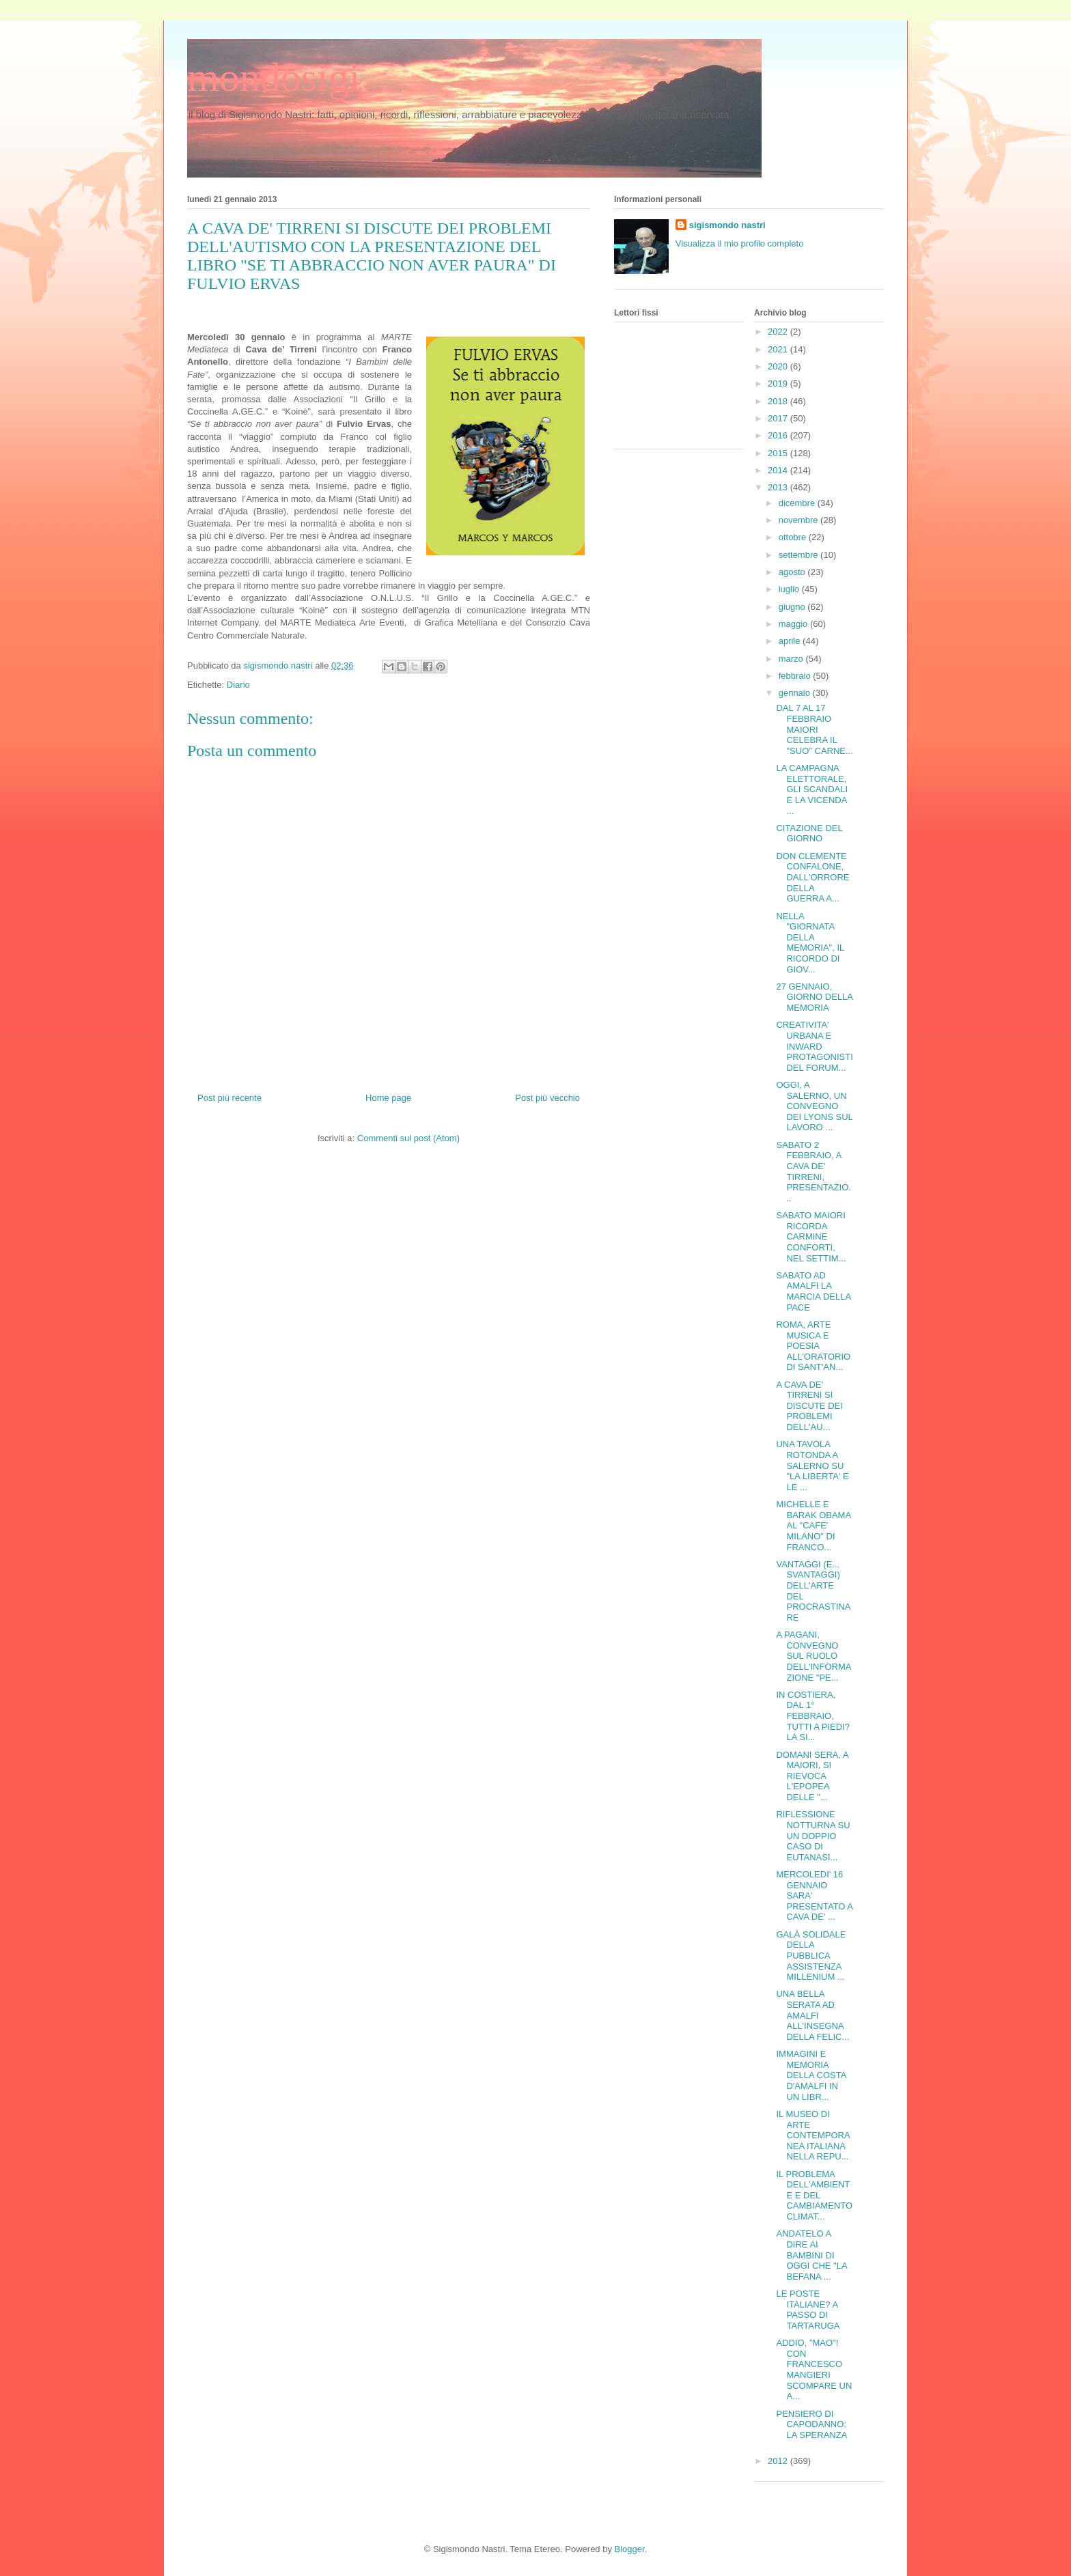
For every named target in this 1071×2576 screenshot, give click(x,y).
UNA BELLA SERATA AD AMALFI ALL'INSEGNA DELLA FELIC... (812, 2015)
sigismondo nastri (727, 225)
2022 (779, 331)
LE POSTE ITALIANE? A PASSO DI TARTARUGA (807, 2309)
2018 (779, 401)
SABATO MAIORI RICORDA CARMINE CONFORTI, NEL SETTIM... (811, 1236)
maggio (794, 624)
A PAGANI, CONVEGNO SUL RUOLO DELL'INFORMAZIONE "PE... (813, 1655)
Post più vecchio (547, 1098)
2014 (779, 470)
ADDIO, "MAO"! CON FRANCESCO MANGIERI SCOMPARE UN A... (814, 2369)
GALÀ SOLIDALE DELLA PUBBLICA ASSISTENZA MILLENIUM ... (811, 1955)
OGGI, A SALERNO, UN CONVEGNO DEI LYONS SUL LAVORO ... (814, 1106)
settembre (799, 555)
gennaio (796, 693)
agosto (793, 572)
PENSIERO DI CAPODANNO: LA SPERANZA (811, 2424)
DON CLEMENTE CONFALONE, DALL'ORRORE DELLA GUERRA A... (812, 877)
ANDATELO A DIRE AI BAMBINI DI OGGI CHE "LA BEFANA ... (811, 2254)
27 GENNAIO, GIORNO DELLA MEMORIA (814, 997)
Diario (238, 685)
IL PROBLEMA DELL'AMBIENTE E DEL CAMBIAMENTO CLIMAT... (814, 2195)
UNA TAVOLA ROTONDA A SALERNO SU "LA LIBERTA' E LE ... (812, 1465)
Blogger (630, 2549)
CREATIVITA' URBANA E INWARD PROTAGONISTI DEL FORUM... (814, 1046)
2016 (779, 435)
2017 (779, 418)
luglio (790, 589)
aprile (791, 641)
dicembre (798, 503)
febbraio (796, 676)
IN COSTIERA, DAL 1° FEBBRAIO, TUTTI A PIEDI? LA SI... (812, 1716)
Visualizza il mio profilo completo (740, 243)
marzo (792, 659)
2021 (779, 349)
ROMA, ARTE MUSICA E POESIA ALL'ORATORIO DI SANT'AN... (813, 1345)
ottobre (794, 537)
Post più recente (229, 1098)
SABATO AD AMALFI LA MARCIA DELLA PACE (813, 1291)
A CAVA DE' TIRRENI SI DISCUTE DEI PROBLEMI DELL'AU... (809, 1406)
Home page (388, 1098)
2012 (779, 2461)
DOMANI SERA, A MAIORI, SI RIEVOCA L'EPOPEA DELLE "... (812, 1776)
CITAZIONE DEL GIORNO (809, 833)
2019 (779, 383)
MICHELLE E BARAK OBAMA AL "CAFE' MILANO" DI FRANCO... (813, 1525)
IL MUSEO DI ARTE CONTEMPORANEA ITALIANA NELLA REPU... (813, 2135)
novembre (799, 520)
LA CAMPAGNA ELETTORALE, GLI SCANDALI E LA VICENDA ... (812, 789)
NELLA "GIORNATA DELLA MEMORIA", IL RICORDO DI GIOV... (810, 943)
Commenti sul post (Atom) (408, 1138)
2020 (779, 366)
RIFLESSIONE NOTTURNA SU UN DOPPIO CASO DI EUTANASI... (813, 1835)
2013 (779, 487)
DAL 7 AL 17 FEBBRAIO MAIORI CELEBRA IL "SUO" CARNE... (814, 729)
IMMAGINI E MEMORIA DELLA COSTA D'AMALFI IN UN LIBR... (811, 2075)
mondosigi (273, 77)
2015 (779, 453)
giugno (793, 607)
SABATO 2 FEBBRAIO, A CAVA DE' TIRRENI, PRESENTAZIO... (813, 1171)
